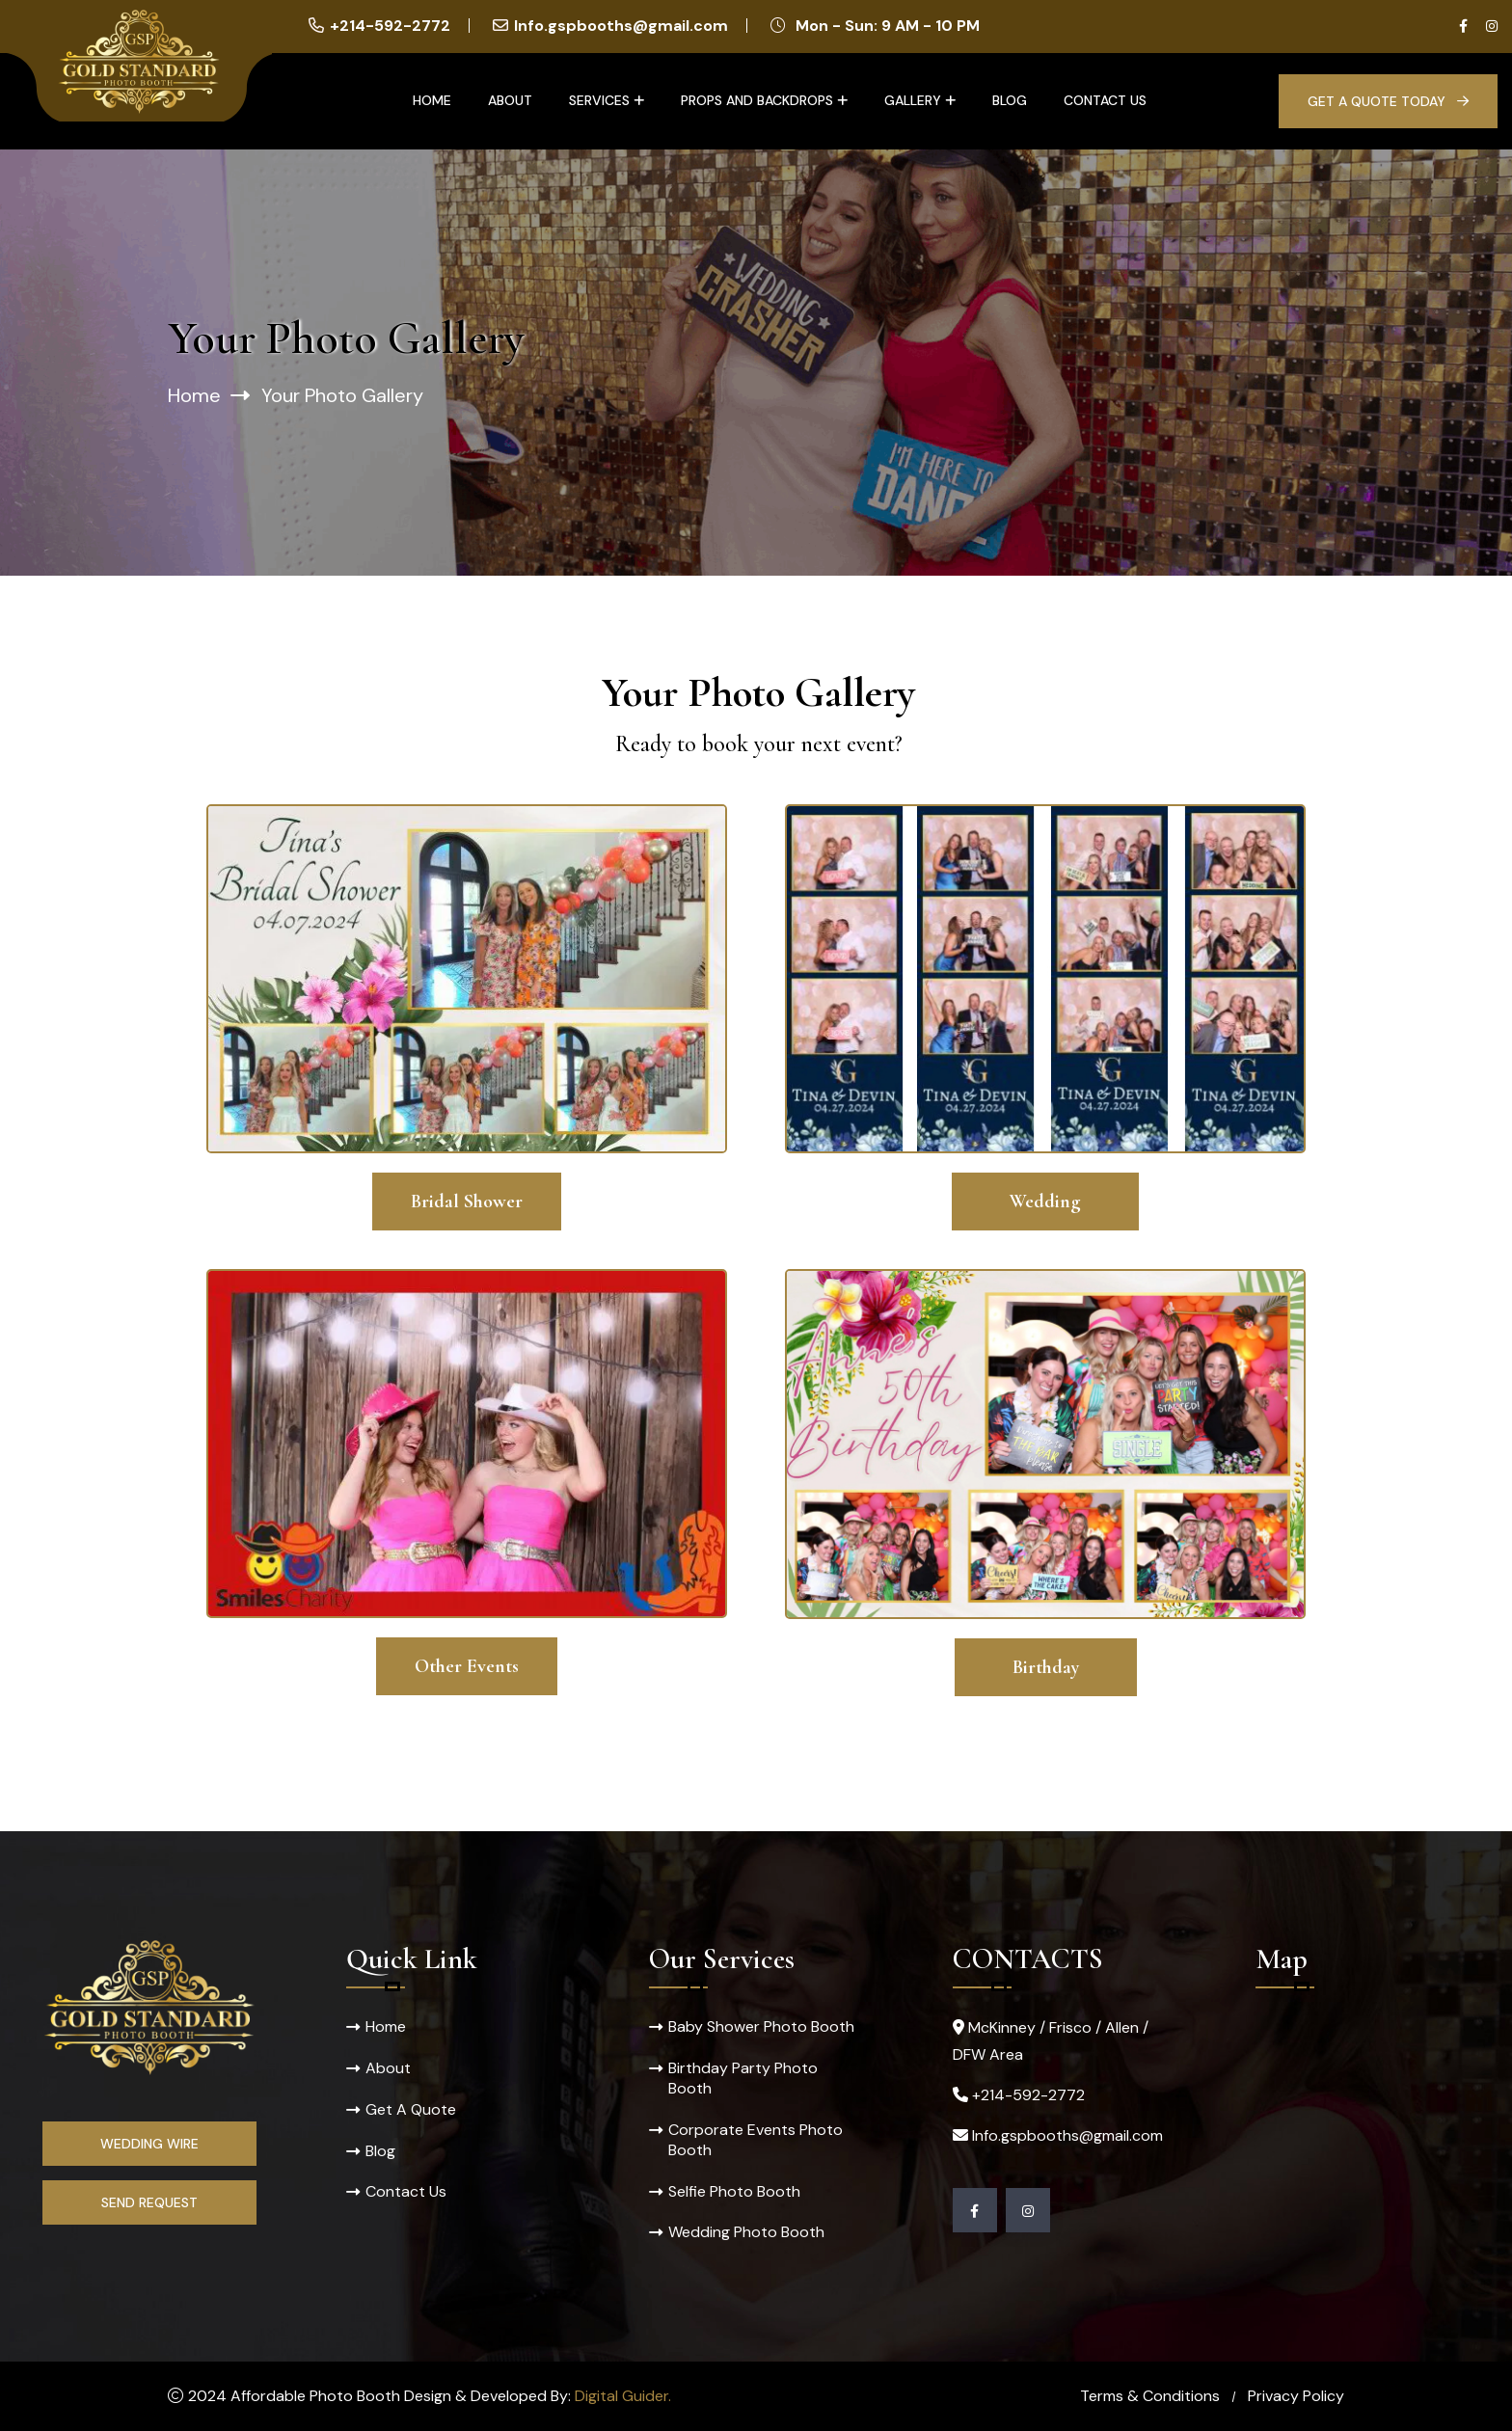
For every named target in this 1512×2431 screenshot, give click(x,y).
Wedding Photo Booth (746, 2233)
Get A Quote (410, 2109)
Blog (1009, 100)
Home (432, 100)
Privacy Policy (1296, 2396)
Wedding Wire (149, 2143)
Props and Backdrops (757, 100)
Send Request (149, 2202)
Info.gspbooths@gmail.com (621, 25)
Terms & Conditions (1150, 2396)
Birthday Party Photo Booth (743, 2078)
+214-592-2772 (390, 25)
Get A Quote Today (1388, 101)
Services (599, 100)
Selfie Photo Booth (734, 2191)
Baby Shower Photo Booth (761, 2026)
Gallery (912, 100)
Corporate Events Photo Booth (755, 2140)
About (510, 100)
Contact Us (1105, 100)
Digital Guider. (623, 2396)
